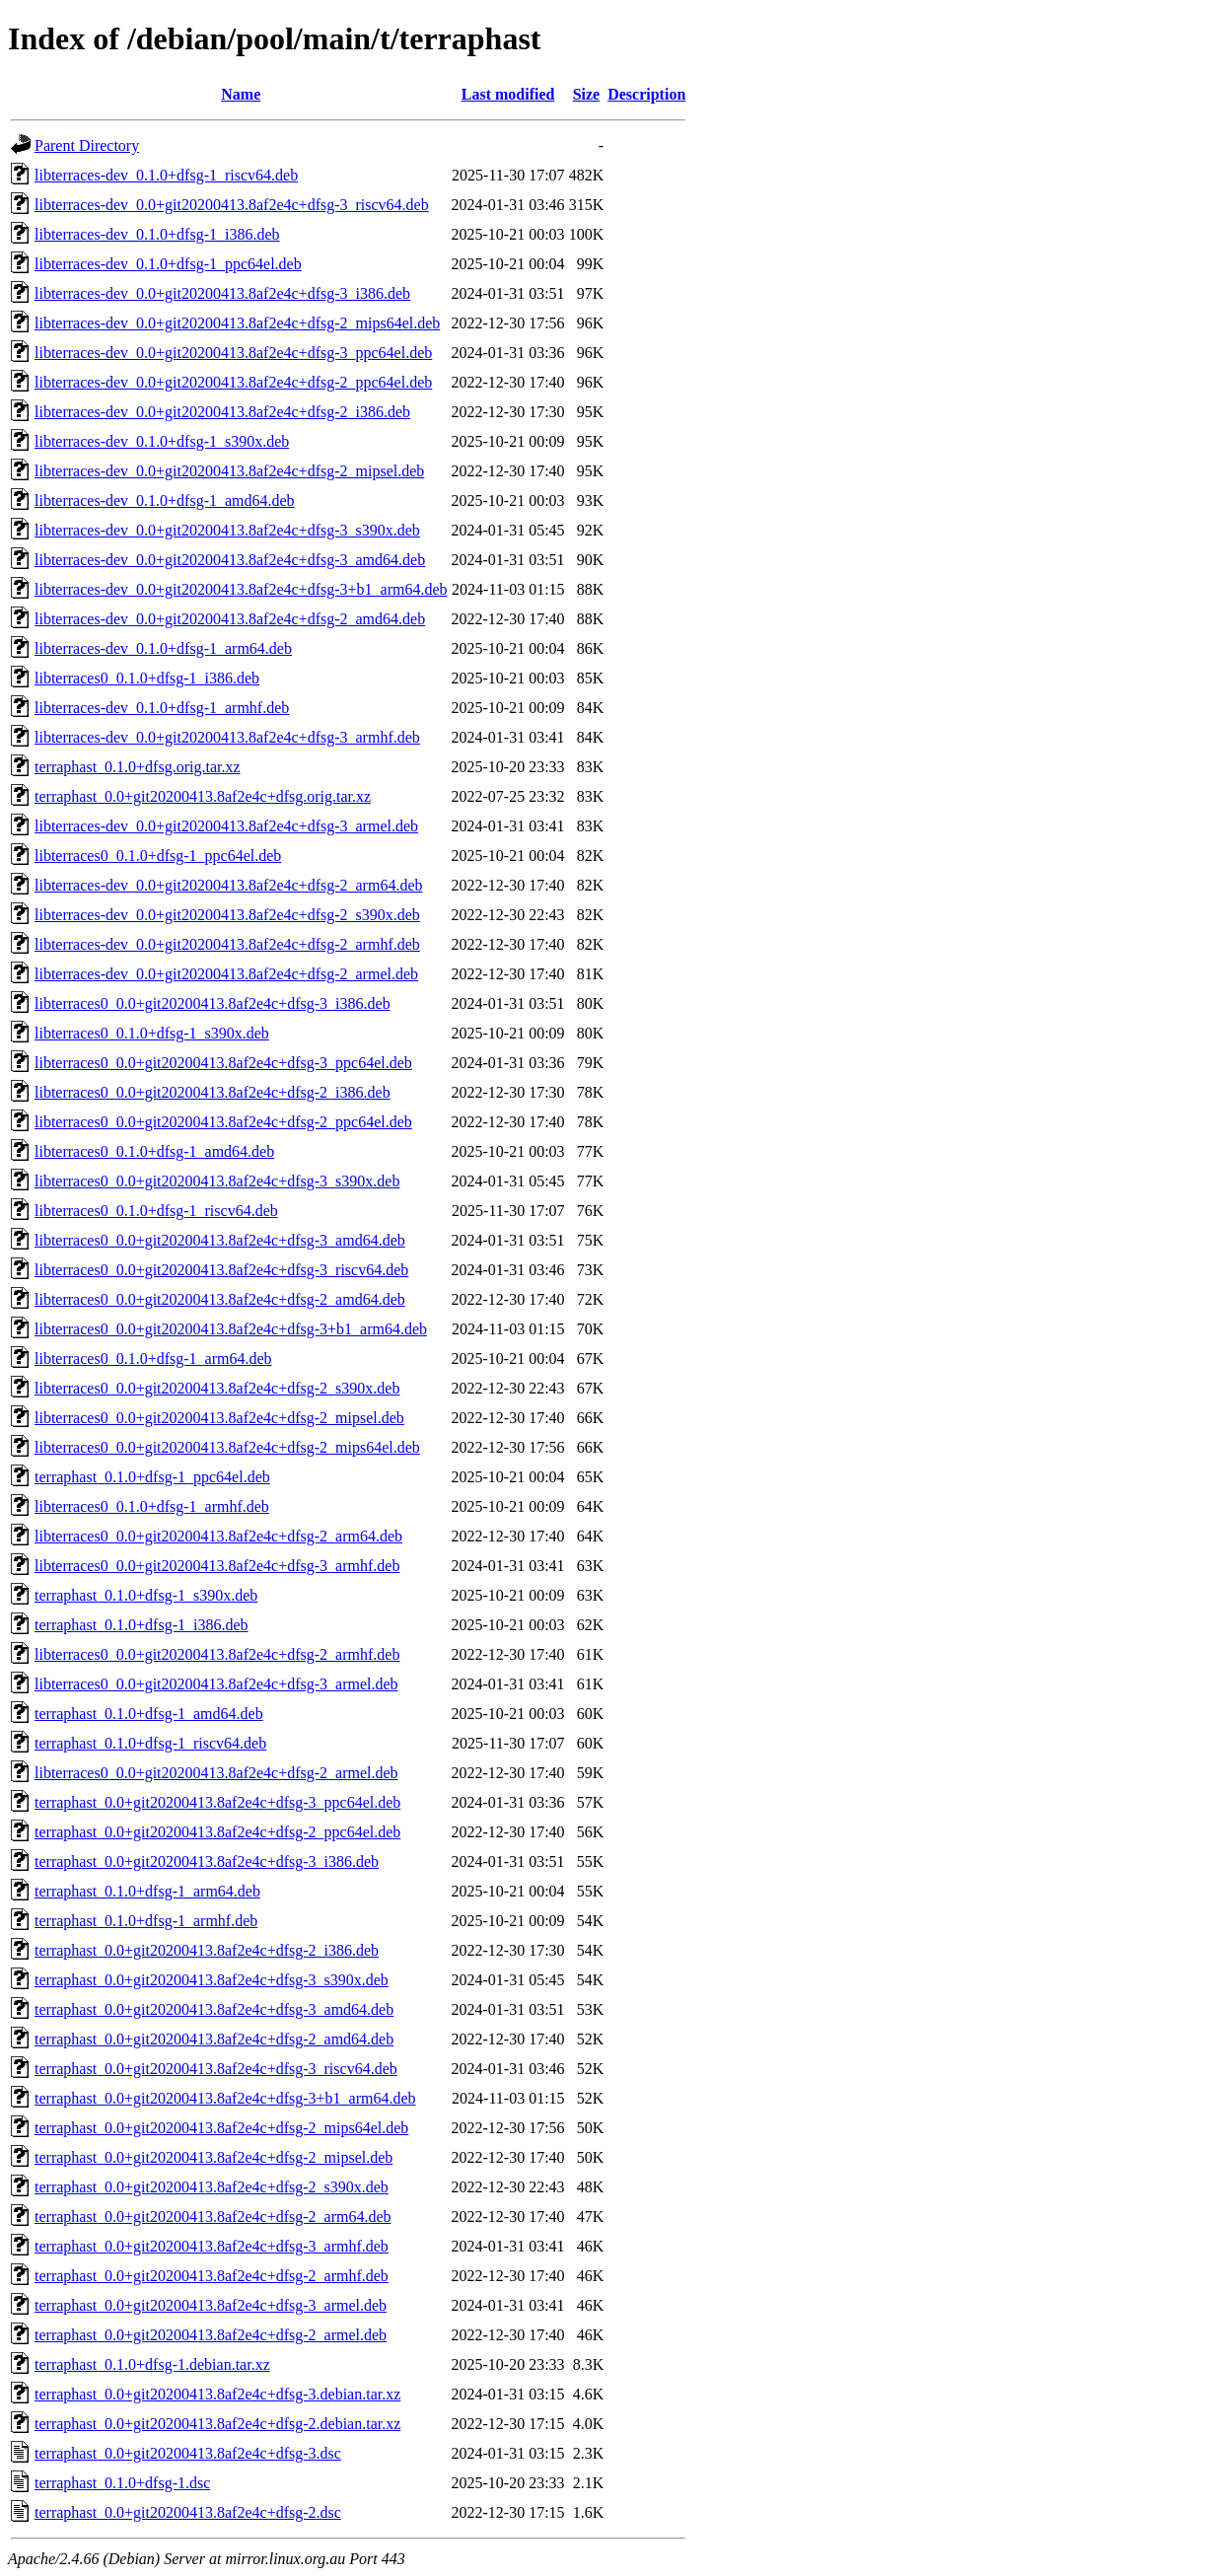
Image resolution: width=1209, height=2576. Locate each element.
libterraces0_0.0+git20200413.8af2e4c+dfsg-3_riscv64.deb (221, 1269)
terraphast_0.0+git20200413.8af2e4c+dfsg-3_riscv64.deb (216, 2068)
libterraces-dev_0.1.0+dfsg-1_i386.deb (157, 234)
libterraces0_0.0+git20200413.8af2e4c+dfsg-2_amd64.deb (220, 1299)
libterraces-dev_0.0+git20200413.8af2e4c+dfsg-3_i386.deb (222, 293)
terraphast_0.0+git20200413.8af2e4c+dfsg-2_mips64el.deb (221, 2127)
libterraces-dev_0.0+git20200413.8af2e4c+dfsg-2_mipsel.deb (229, 471)
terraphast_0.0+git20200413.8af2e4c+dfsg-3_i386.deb (207, 1861)
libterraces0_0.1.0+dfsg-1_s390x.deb (152, 1033)
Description (646, 94)
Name (240, 94)
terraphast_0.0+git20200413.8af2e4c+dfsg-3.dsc (188, 2453)
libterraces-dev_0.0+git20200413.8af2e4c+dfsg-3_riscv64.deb (232, 204)
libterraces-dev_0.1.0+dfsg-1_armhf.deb (162, 707)
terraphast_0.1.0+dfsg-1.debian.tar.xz (152, 2364)
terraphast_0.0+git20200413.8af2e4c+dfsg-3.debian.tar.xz (217, 2394)
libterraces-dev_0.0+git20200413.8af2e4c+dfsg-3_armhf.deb (227, 737)
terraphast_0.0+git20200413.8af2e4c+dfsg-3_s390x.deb (212, 1979)
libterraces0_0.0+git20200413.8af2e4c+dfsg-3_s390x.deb (217, 1181)
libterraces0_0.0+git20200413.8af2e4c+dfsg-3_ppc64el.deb (223, 1062)
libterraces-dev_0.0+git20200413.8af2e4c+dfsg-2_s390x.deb (227, 914)
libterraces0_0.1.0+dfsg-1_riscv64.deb (156, 1210)
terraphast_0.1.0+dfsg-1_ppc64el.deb (152, 1476)
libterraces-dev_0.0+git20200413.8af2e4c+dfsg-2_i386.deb (222, 411)
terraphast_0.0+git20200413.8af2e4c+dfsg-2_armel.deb (211, 2334)
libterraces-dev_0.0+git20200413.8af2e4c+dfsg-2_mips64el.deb (237, 323)
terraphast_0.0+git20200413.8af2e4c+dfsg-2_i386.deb (207, 1950)
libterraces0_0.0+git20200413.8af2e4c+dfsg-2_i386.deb (213, 1092)
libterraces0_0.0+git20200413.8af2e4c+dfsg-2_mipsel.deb (219, 1417)
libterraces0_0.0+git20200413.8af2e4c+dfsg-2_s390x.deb (217, 1388)
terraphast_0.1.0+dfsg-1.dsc (122, 2482)
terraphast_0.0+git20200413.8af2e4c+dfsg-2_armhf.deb (212, 2275)
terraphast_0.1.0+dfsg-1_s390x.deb (146, 1595)
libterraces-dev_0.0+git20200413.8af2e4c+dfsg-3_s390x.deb (227, 530)
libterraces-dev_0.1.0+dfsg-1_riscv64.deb (166, 175)
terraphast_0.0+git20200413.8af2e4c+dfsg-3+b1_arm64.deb (225, 2098)
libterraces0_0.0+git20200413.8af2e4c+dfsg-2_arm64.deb (218, 1536)
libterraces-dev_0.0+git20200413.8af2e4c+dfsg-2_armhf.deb (227, 944)
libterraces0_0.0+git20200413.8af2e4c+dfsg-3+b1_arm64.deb (231, 1329)
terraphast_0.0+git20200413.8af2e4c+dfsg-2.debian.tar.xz (217, 2423)
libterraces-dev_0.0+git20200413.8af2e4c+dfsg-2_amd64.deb (230, 618)
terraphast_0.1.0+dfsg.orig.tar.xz (138, 766)
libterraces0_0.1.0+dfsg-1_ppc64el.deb (158, 855)
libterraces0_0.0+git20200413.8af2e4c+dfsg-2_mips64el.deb (227, 1447)
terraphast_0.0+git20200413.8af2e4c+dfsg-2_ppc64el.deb (217, 1832)
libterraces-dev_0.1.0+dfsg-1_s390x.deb (162, 441)
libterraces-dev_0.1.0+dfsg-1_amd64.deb (165, 500)
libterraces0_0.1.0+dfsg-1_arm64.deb (153, 1358)
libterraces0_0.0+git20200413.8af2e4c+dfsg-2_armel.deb (216, 1772)
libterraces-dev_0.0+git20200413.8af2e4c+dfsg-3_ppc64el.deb (233, 352)
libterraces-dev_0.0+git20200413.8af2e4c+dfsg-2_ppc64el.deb (233, 382)
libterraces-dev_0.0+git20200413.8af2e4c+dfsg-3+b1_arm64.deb (241, 589)
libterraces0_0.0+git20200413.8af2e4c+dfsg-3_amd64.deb (220, 1240)
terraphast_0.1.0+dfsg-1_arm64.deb (147, 1891)
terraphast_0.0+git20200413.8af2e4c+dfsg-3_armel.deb (211, 2305)
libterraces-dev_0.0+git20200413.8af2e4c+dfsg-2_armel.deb (226, 974)
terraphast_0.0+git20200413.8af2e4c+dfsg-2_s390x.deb (212, 2187)
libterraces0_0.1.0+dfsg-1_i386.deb (147, 678)
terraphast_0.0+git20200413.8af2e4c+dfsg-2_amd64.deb (214, 2039)
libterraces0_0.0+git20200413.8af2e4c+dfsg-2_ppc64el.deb (223, 1121)
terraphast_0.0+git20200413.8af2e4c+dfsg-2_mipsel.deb (213, 2157)
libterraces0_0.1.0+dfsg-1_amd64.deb (154, 1151)
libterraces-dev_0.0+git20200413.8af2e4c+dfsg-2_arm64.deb (228, 885)
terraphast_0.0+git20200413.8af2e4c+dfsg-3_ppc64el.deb (217, 1802)
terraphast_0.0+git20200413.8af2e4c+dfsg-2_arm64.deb (213, 2216)
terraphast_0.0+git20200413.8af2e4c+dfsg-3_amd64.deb (214, 2009)
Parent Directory (87, 145)
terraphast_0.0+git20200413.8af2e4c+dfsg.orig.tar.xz (203, 796)
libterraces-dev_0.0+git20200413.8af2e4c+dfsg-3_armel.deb (226, 826)
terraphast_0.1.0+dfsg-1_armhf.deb (146, 1920)
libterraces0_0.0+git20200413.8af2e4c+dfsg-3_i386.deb (213, 1003)
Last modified (508, 94)
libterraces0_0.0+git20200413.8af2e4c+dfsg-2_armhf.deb (217, 1654)
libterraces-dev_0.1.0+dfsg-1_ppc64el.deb (168, 263)
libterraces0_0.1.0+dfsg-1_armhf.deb (152, 1506)
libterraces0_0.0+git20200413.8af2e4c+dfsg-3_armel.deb (216, 1684)
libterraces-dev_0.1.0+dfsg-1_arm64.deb (163, 648)
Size (587, 94)
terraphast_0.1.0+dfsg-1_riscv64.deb (150, 1743)
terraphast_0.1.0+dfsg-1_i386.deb (142, 1624)
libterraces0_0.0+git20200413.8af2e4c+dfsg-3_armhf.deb (217, 1565)
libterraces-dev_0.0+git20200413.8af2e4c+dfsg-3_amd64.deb (230, 559)
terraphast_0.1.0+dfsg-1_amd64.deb (149, 1713)
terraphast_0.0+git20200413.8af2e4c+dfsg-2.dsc (188, 2512)
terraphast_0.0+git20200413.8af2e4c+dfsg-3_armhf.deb (212, 2246)
